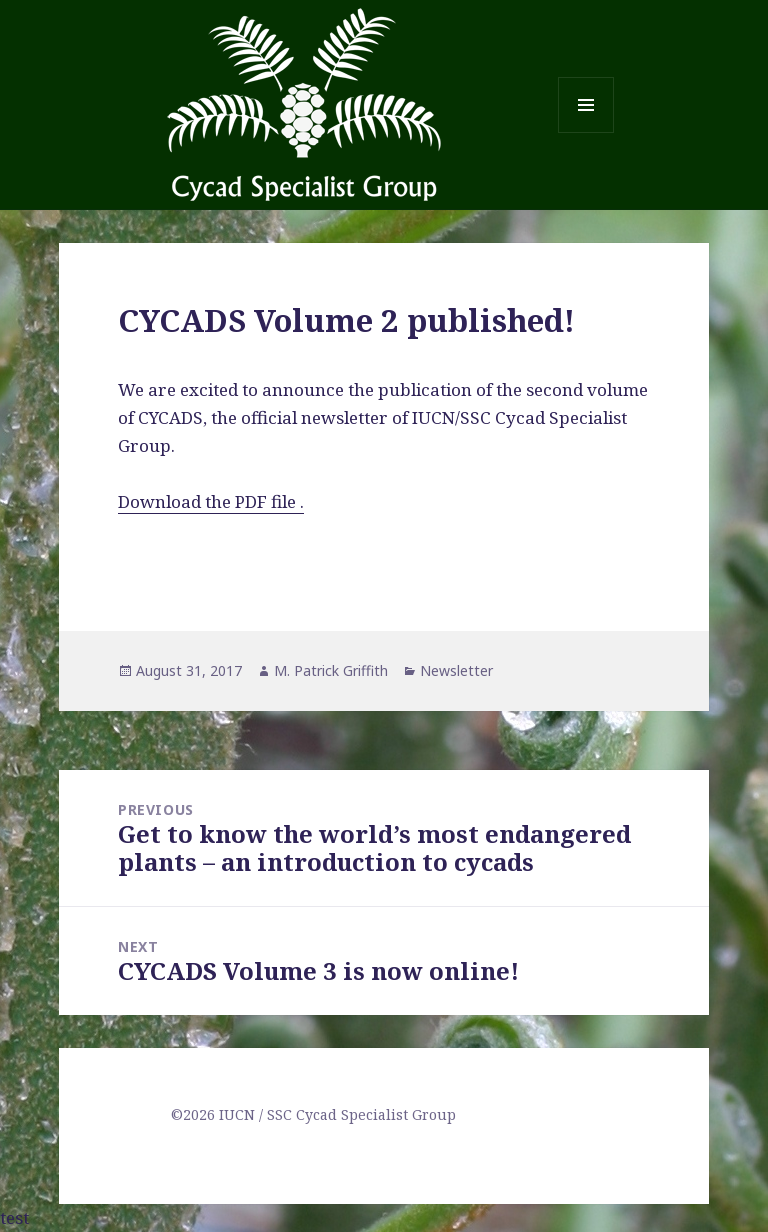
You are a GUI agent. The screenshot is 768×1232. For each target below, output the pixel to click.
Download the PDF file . (211, 501)
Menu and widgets (586, 132)
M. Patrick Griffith (331, 670)
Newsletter (456, 670)
